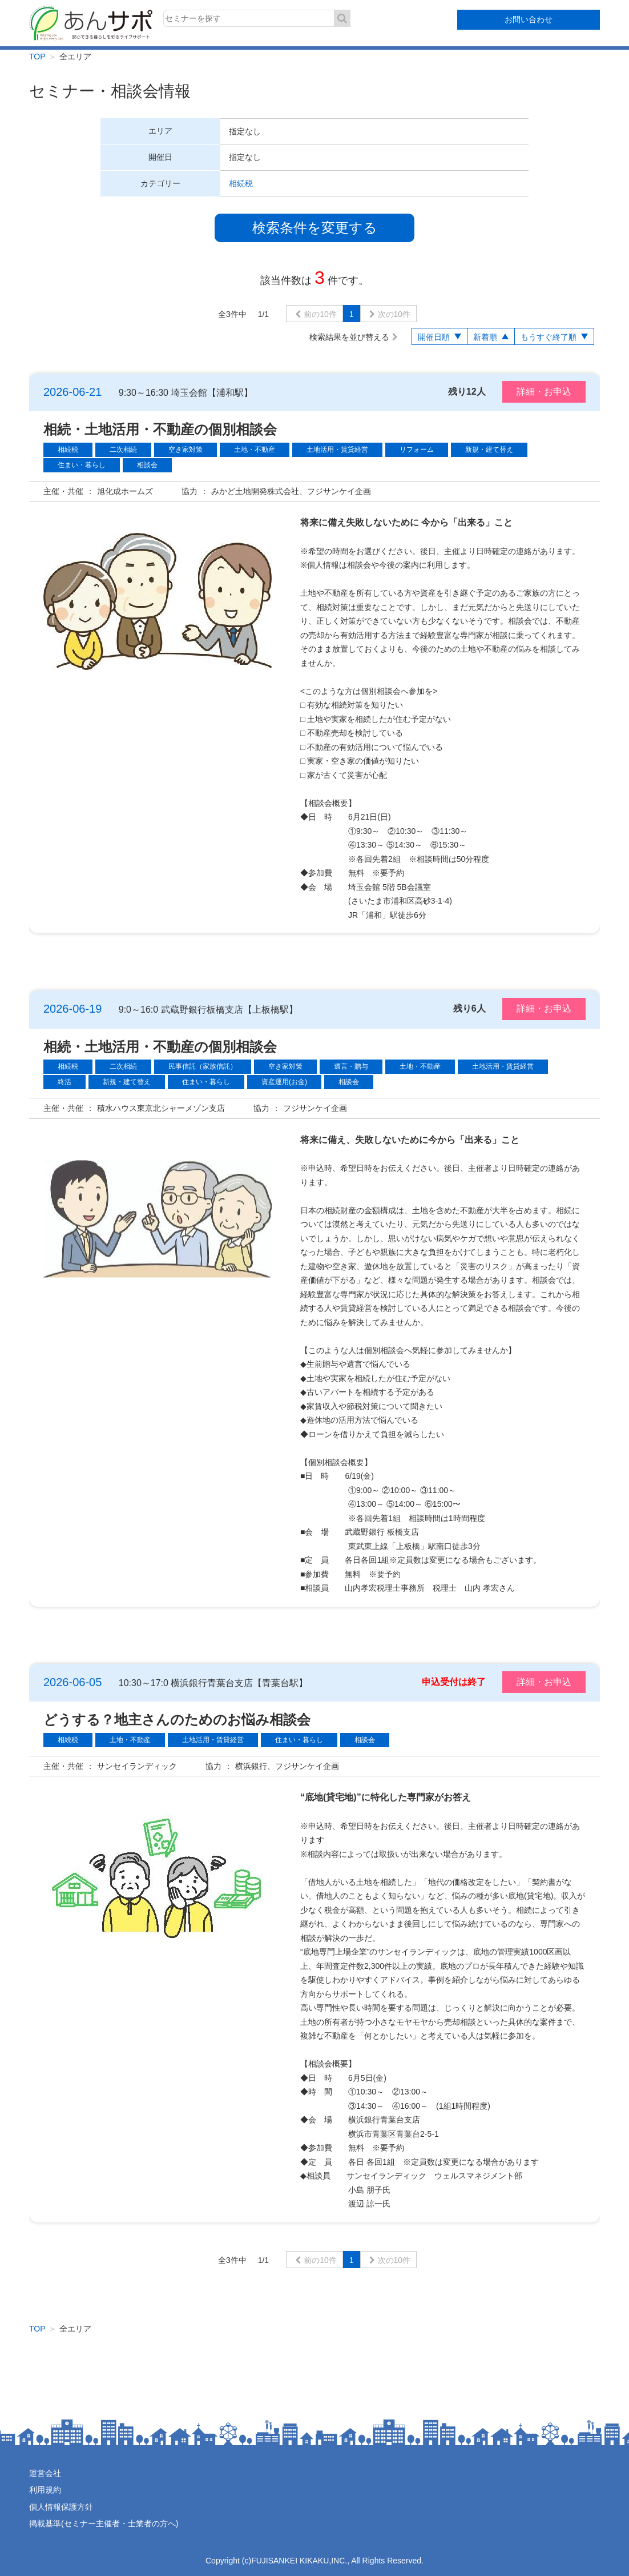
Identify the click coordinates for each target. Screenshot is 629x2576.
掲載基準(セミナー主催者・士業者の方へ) (103, 2523)
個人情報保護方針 (61, 2506)
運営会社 (45, 2473)
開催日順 (434, 337)
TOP (37, 56)
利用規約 (45, 2489)
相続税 (241, 183)
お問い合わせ (529, 19)
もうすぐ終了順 (548, 337)
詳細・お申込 (544, 391)
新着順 (485, 337)
